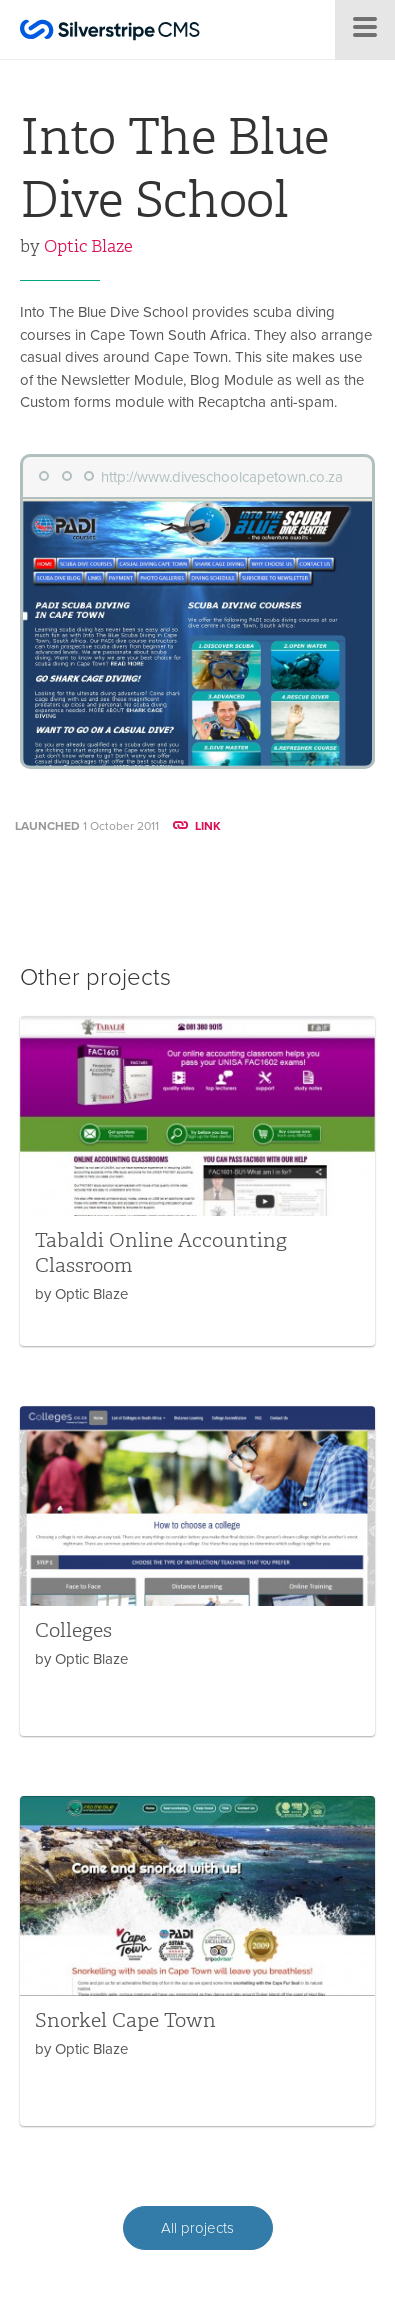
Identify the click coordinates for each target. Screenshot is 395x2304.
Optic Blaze (88, 246)
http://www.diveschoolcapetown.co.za (222, 477)
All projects (197, 2228)
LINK (197, 826)
